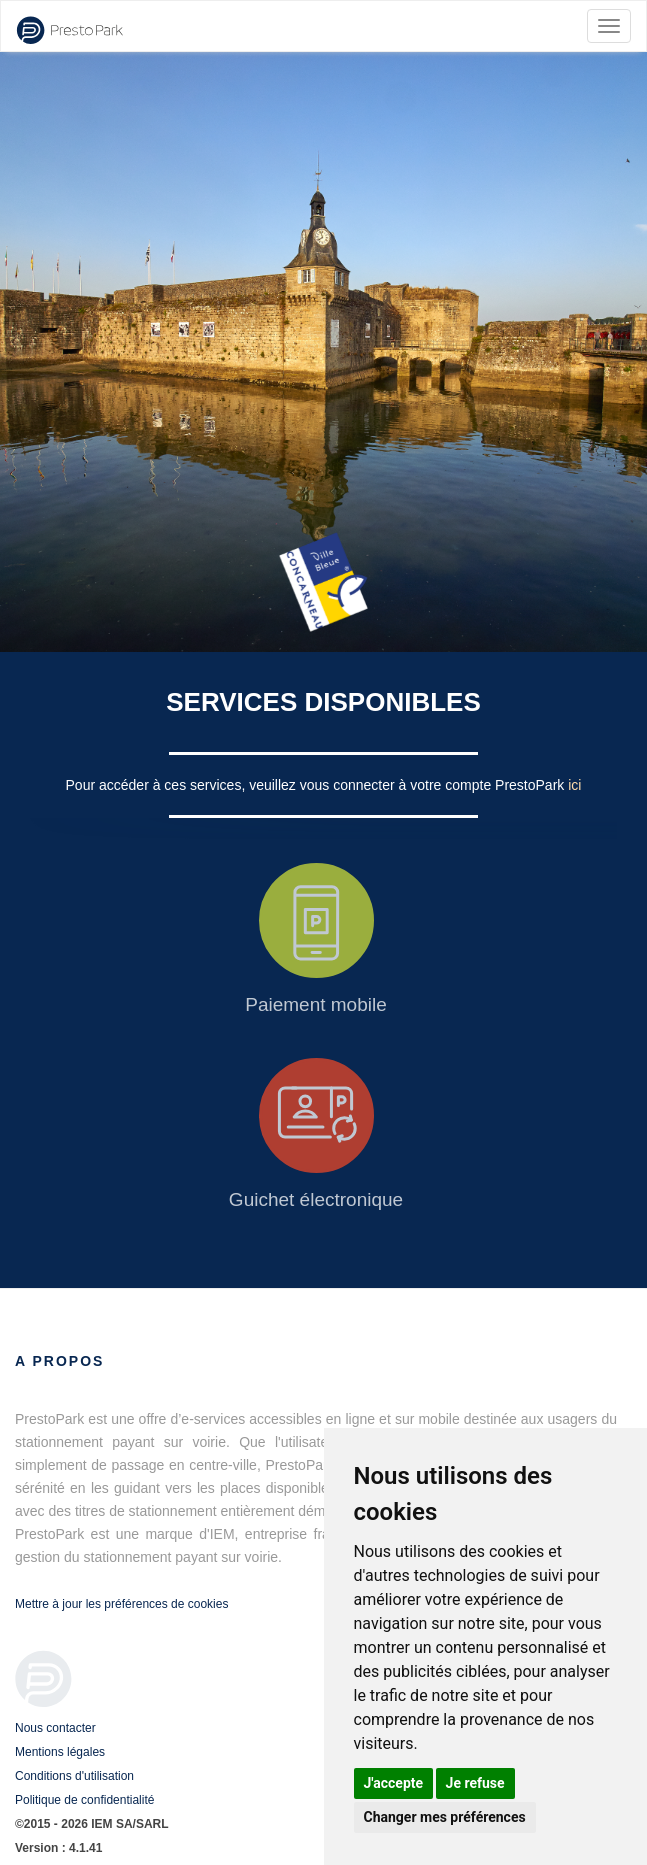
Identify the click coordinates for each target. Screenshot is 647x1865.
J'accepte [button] (394, 1783)
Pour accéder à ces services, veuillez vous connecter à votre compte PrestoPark (317, 785)
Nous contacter (55, 1728)
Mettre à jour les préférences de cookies (121, 1604)
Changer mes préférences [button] (445, 1817)
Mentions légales (60, 1752)
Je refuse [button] (475, 1783)
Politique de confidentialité (84, 1800)
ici (574, 785)
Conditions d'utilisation (74, 1776)
